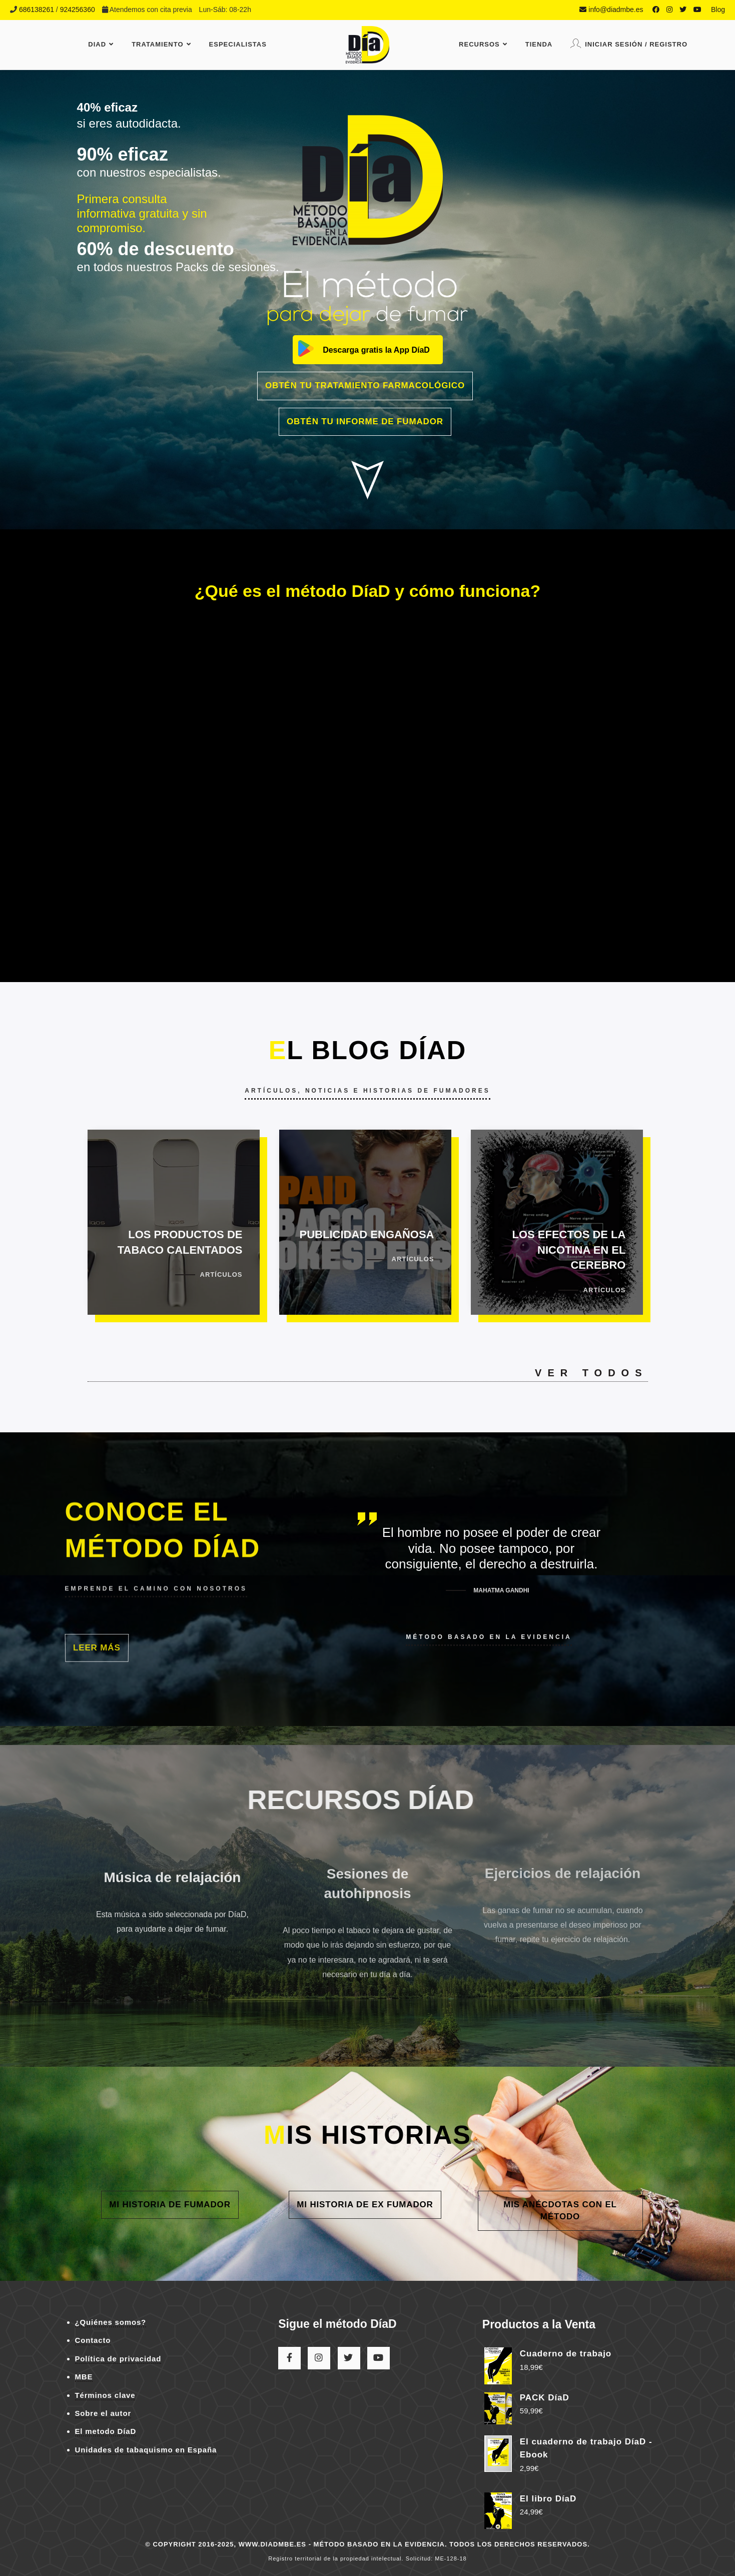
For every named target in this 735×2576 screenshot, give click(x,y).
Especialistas (238, 44)
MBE (84, 2376)
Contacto (93, 2340)
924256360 (77, 10)
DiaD (101, 44)
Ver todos (591, 1372)
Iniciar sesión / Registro (628, 43)
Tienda (538, 44)
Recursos (483, 44)
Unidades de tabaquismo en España (146, 2449)
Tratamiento (161, 44)
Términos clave (105, 2395)
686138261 (36, 10)
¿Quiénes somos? (111, 2322)
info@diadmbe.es (611, 10)
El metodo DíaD (106, 2431)
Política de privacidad (118, 2358)
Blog (718, 10)
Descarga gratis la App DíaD (376, 350)
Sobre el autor (103, 2413)
